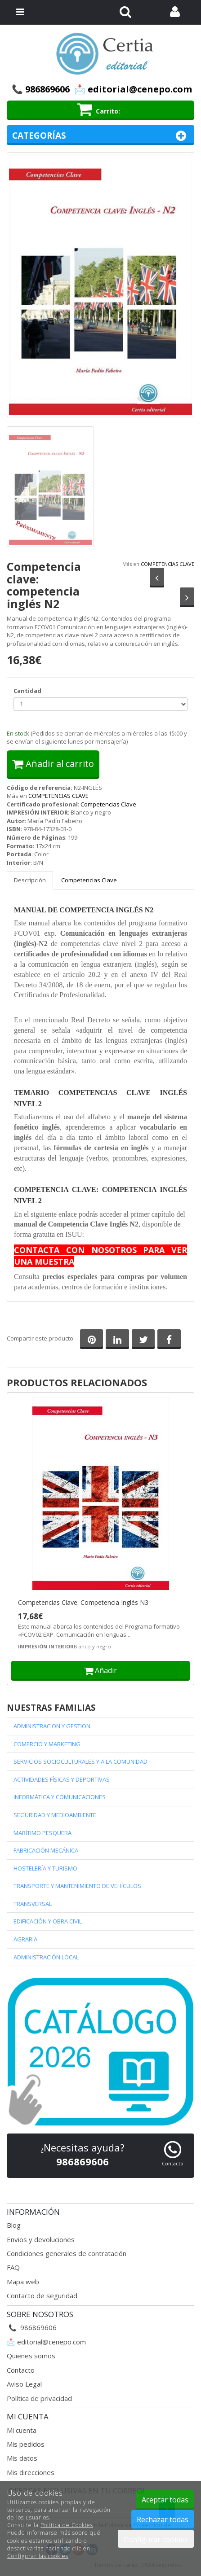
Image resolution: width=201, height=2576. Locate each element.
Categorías (100, 136)
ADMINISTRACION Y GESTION (51, 1726)
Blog (14, 2225)
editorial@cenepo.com (51, 2341)
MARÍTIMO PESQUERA (42, 1833)
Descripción (30, 880)
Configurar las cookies (37, 2556)
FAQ (13, 2267)
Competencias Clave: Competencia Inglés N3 (83, 1603)
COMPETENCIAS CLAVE (167, 564)
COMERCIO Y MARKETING (46, 1744)
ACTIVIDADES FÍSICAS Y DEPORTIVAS (61, 1779)
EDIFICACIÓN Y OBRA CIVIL (47, 1921)
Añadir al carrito (53, 764)
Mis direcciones (30, 2472)
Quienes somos (31, 2355)
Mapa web (23, 2281)
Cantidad (27, 691)
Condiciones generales (41, 2253)
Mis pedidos (26, 2444)
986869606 (47, 89)
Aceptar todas (165, 2500)
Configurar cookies (156, 2540)
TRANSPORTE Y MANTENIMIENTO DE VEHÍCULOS (77, 1886)
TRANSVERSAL (32, 1904)
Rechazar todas (162, 2519)
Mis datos (22, 2457)
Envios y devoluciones (41, 2239)
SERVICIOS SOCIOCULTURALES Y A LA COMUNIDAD (80, 1761)
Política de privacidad (39, 2398)
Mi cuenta (21, 2430)
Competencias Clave (108, 804)
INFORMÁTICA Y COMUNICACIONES (59, 1797)
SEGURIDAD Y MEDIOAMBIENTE (54, 1815)
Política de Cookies (66, 2525)
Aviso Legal (24, 2383)
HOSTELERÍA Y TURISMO (45, 1868)
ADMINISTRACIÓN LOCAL (46, 1957)
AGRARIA (25, 1939)
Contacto (21, 2370)
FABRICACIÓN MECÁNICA (45, 1850)
